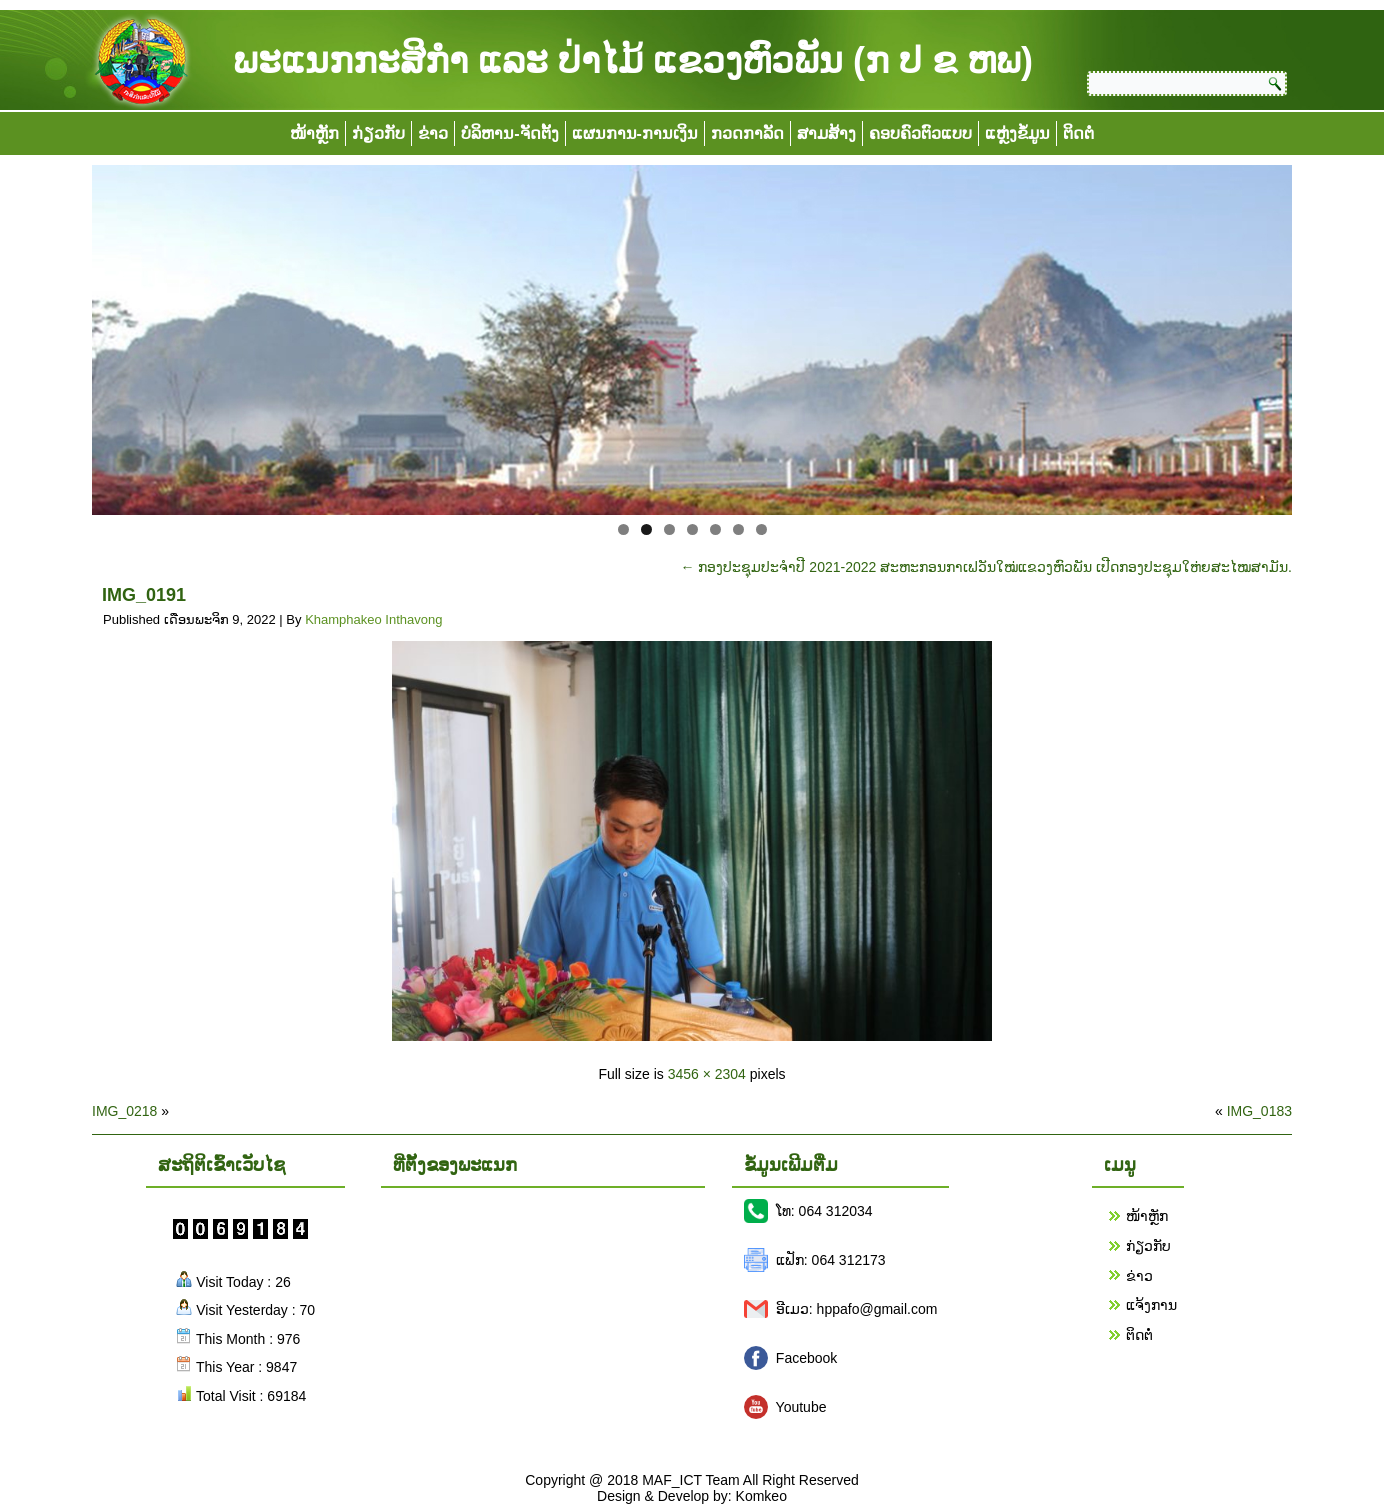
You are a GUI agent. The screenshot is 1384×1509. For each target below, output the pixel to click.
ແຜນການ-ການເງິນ (635, 133)
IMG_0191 (144, 595)
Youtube (801, 1407)
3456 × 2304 (707, 1074)
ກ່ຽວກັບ (378, 133)
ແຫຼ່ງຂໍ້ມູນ (1017, 133)
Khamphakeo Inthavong (373, 619)
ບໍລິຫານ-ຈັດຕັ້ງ (509, 133)
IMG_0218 (124, 1111)
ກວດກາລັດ (747, 133)
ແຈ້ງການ (1151, 1305)
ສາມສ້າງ (826, 133)
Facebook (806, 1358)
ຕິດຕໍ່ (1078, 133)
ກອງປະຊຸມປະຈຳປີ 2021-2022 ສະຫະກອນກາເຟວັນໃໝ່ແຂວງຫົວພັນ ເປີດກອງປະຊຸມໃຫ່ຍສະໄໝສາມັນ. (986, 567)
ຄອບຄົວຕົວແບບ (920, 133)
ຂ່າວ (433, 133)
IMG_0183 (1259, 1111)
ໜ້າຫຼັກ (314, 133)
